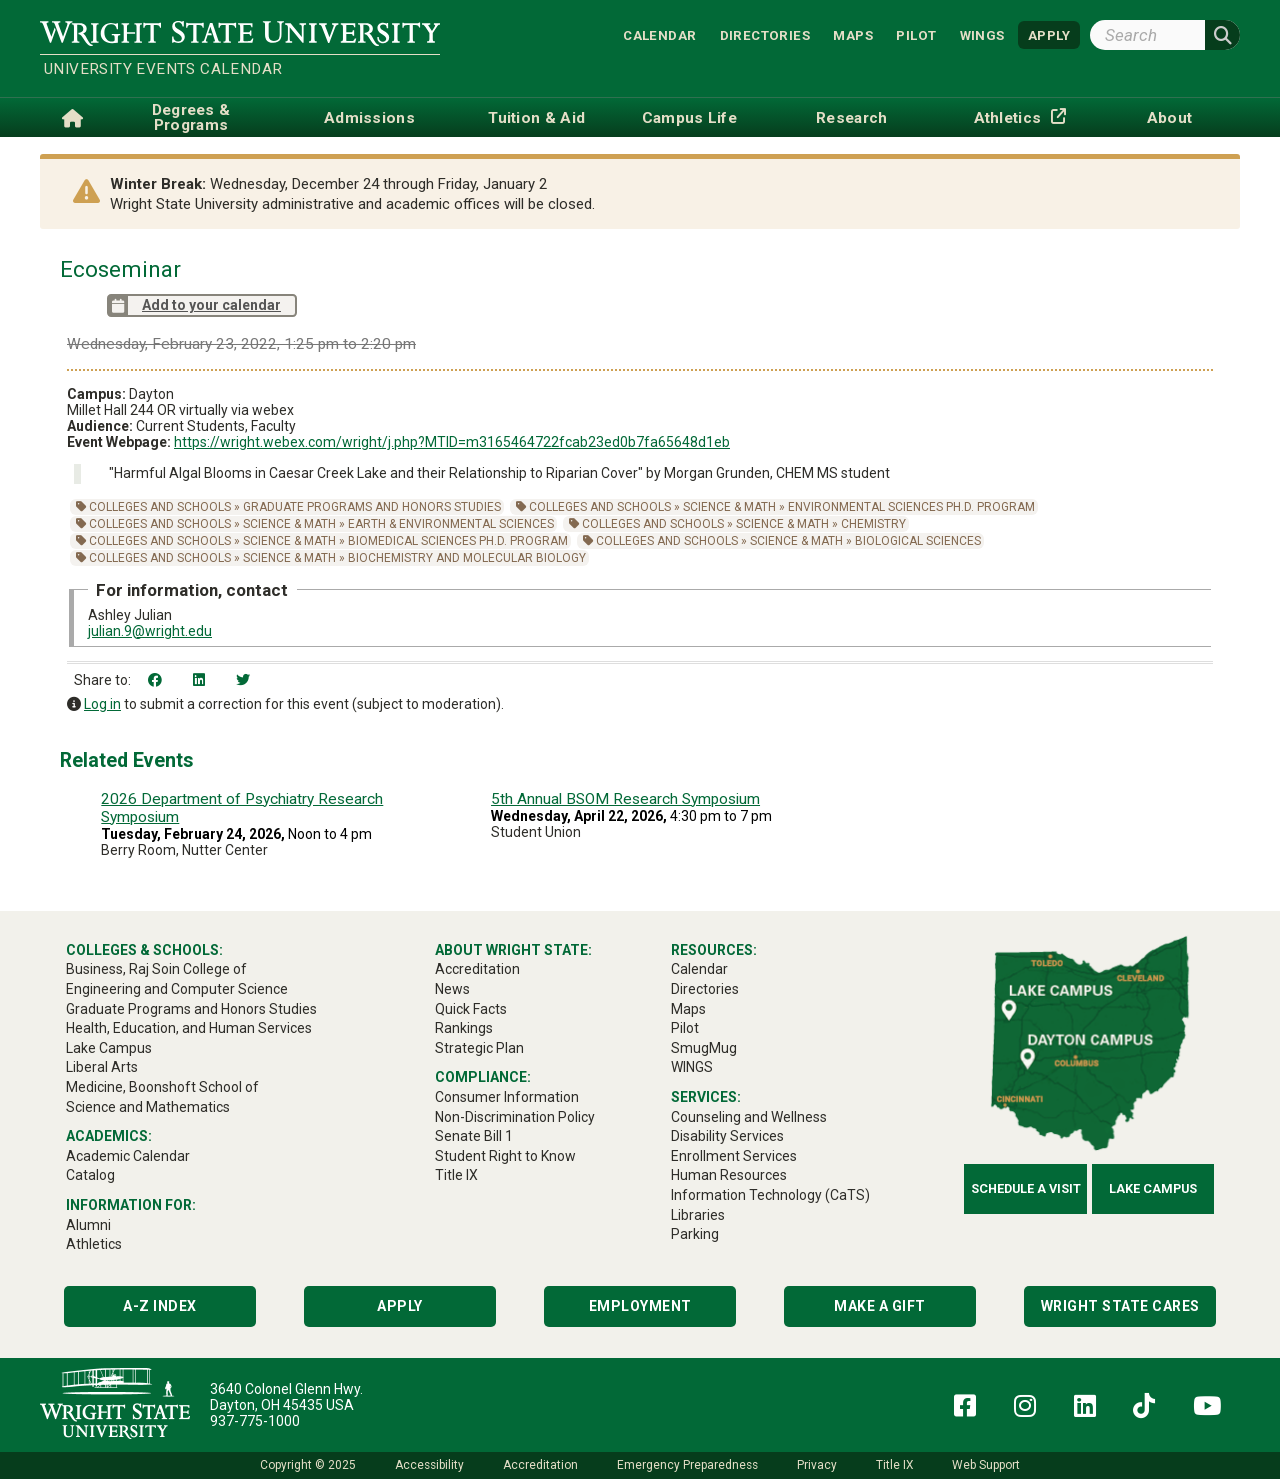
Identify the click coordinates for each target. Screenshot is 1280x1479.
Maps (853, 34)
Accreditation (540, 1465)
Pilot (916, 34)
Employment (640, 1306)
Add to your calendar (194, 305)
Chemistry (873, 524)
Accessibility (429, 1465)
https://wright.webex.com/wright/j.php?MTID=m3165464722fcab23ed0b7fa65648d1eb (452, 442)
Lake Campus (1153, 1188)
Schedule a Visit (1026, 1188)
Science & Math (729, 507)
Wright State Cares (1120, 1306)
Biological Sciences (918, 541)
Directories (765, 34)
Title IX (894, 1465)
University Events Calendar (163, 69)
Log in (102, 704)
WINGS (982, 34)
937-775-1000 (255, 1421)
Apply (400, 1306)
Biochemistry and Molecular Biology (467, 558)
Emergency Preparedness (687, 1465)
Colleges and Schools (160, 507)
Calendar (659, 34)
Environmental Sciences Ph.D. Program (911, 507)
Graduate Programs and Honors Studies (372, 507)
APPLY (1049, 34)
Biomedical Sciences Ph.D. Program (458, 541)
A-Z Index (160, 1306)
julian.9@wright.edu (150, 631)
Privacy (817, 1465)
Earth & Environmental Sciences (451, 524)
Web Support (986, 1465)
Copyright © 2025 (308, 1465)
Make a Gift (880, 1306)
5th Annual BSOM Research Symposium (625, 799)
